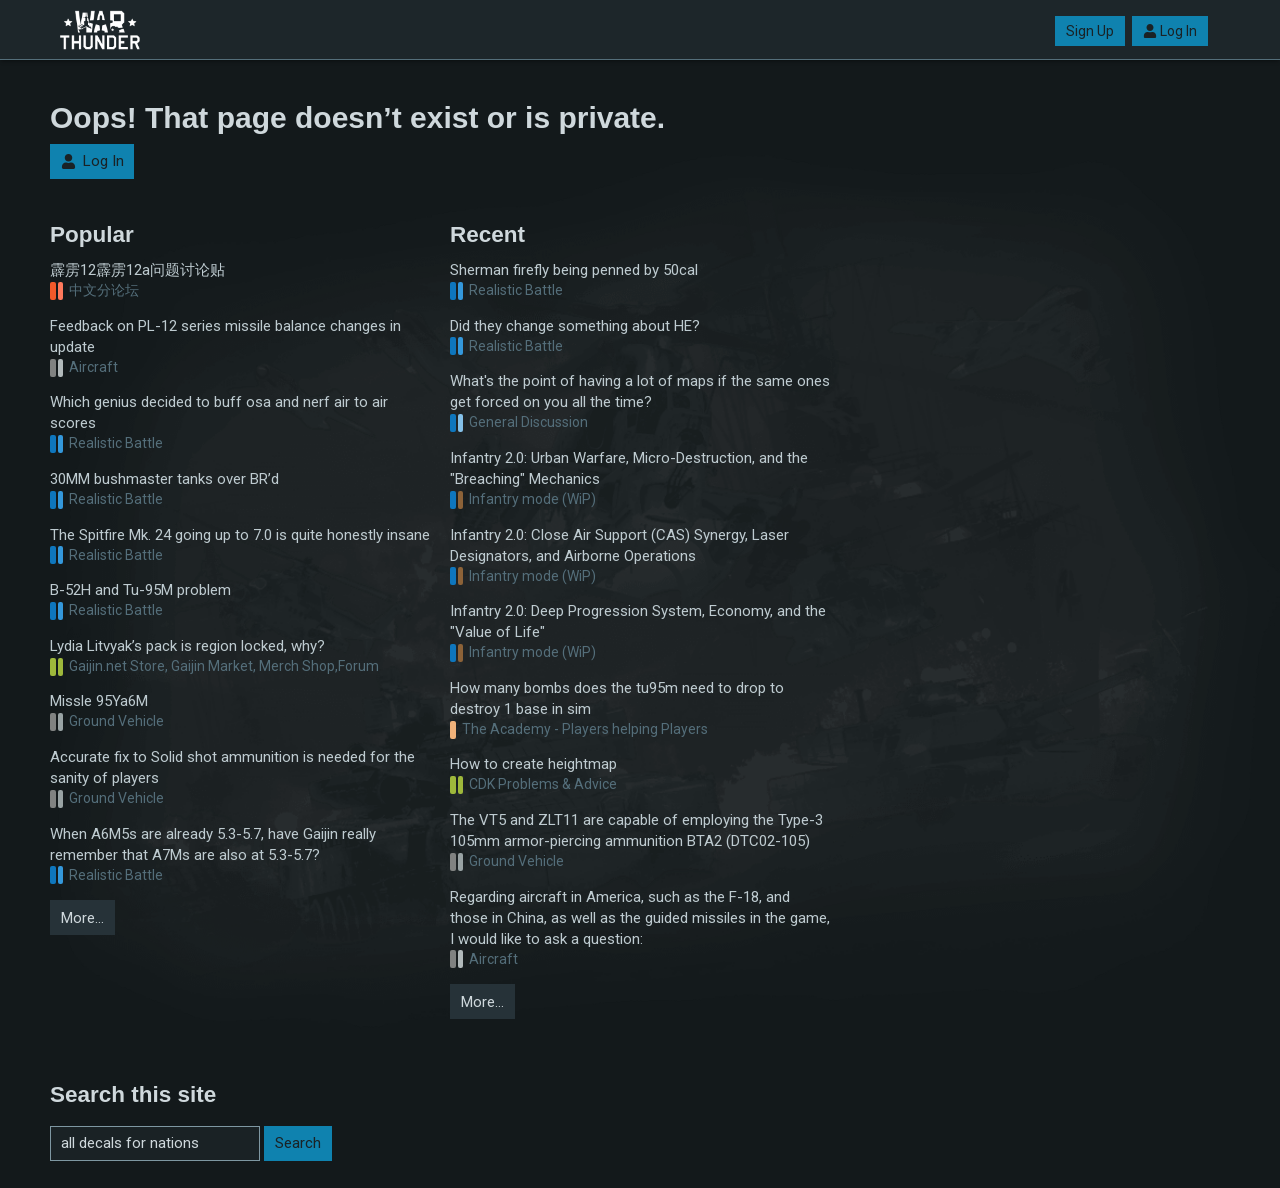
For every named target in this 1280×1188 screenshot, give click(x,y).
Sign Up (1090, 31)
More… (82, 918)
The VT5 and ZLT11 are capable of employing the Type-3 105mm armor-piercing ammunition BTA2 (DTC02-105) (636, 830)
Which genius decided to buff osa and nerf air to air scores (219, 412)
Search (298, 1143)
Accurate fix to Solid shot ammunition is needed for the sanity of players (232, 767)
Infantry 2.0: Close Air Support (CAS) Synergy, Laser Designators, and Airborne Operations (619, 545)
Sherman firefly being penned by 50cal (574, 270)
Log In (1170, 31)
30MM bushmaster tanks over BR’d (164, 479)
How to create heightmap (533, 764)
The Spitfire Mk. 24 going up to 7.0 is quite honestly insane (240, 535)
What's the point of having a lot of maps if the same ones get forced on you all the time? (640, 391)
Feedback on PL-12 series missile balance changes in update (225, 336)
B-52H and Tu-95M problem (140, 590)
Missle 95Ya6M (99, 701)
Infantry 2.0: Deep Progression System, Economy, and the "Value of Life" (638, 621)
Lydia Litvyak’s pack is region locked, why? (187, 646)
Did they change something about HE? (575, 326)
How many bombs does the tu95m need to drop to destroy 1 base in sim (617, 698)
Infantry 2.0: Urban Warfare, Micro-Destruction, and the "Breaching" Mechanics (629, 468)
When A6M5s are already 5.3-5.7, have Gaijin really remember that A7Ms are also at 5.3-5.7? (213, 844)
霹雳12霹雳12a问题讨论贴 (137, 270)
